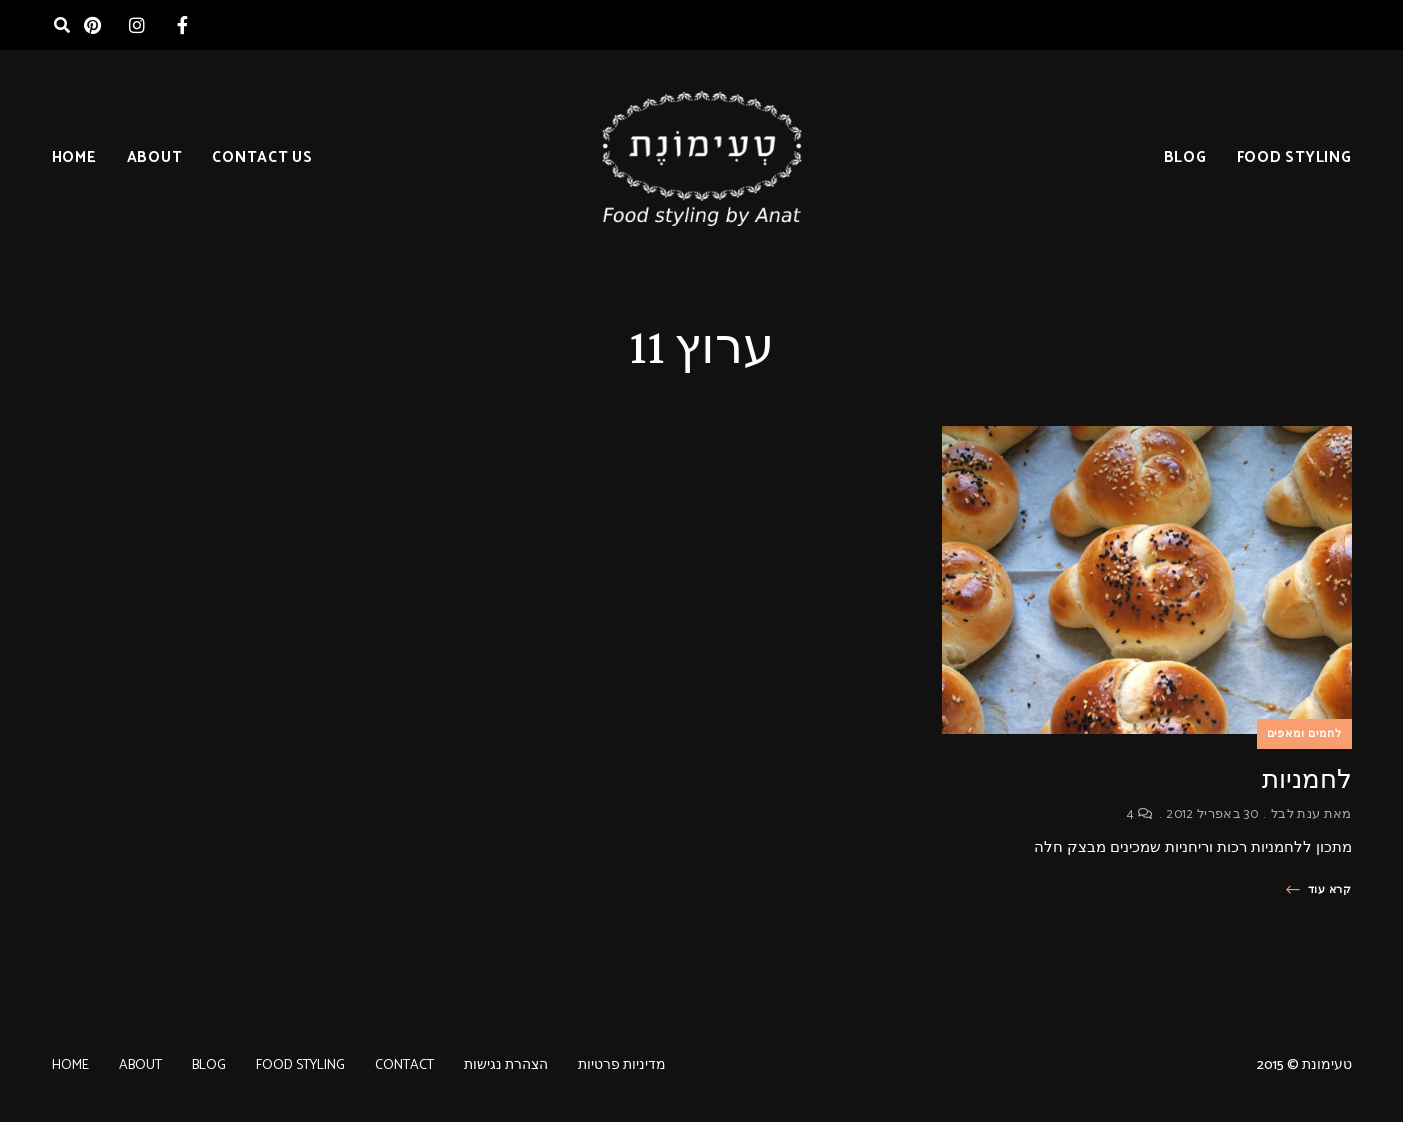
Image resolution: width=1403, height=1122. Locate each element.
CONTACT (404, 1065)
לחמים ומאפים (1304, 734)
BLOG (1185, 157)
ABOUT (155, 157)
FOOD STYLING (1294, 157)
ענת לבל (1295, 814)
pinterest (92, 25)
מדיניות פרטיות (622, 1065)
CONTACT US (262, 157)
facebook (182, 25)
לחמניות (1307, 779)
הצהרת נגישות (506, 1065)
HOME (74, 157)
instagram (137, 25)
